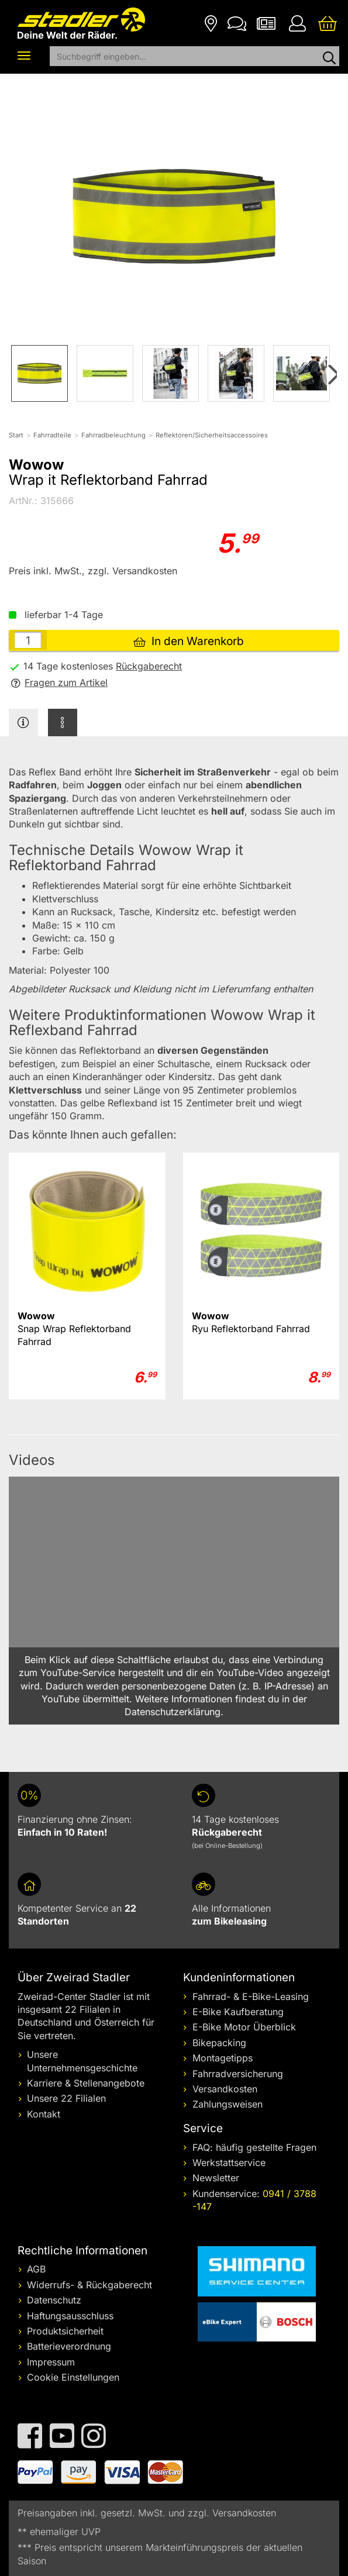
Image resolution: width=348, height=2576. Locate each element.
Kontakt (43, 2114)
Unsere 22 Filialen (66, 2098)
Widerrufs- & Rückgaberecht (89, 2285)
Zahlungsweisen (227, 2104)
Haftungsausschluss (70, 2316)
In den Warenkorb (188, 641)
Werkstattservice (229, 2162)
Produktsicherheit (65, 2331)
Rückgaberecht (149, 666)
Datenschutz (54, 2300)
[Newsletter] (266, 22)
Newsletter (215, 2178)
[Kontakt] (237, 22)
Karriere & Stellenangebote (85, 2083)
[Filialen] (211, 22)
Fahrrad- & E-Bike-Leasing (250, 1996)
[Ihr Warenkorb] (327, 22)
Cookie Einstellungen (73, 2377)
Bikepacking (219, 2043)
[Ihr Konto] (297, 22)
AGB (36, 2269)
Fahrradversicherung (237, 2074)
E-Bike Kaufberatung (238, 2012)
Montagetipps (222, 2058)
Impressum (51, 2362)
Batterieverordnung (69, 2346)
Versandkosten (224, 2089)
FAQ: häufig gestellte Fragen (254, 2147)
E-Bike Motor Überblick (244, 2027)
